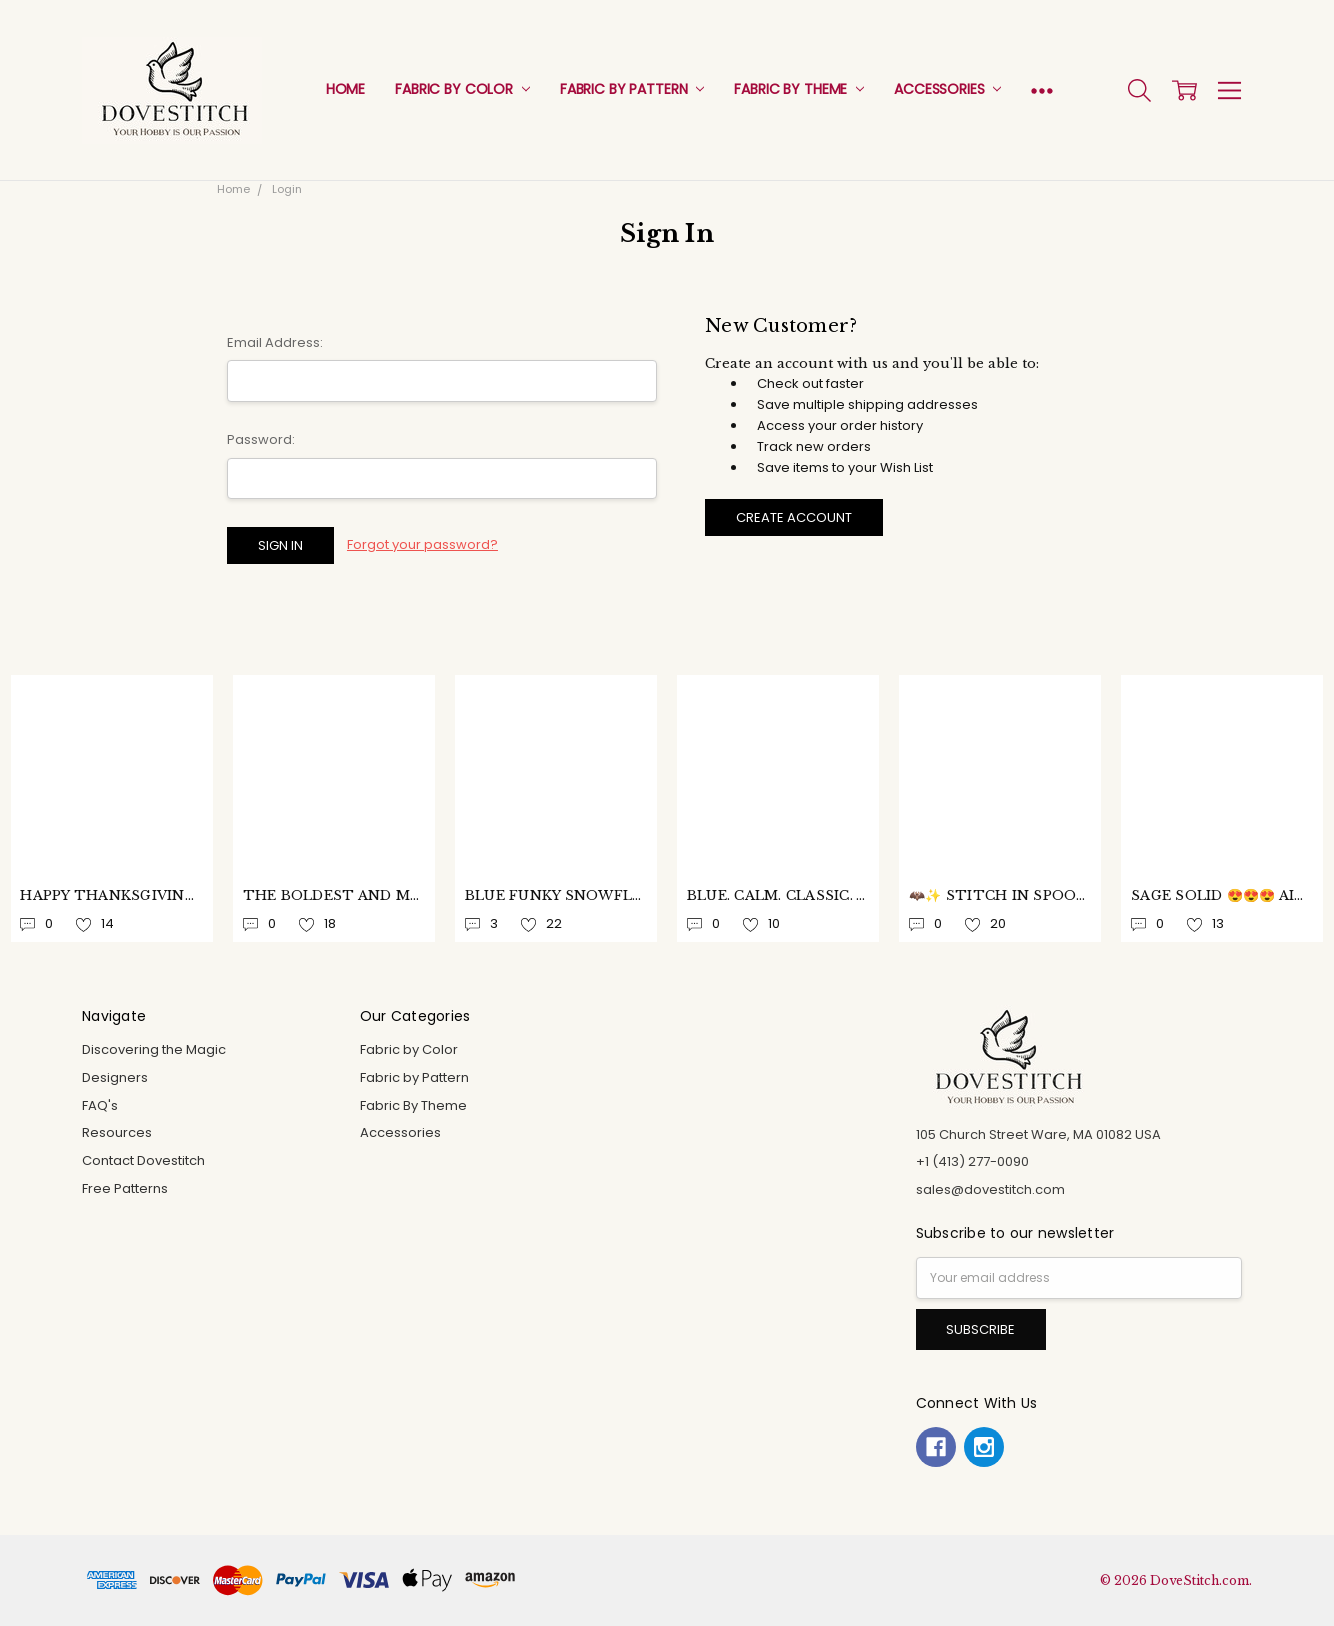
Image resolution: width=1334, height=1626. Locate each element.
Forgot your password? (422, 544)
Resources (117, 1132)
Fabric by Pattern (632, 89)
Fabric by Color (462, 89)
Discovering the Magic (154, 1049)
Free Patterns (125, 1188)
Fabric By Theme (799, 89)
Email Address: (275, 342)
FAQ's (100, 1105)
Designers (115, 1077)
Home (345, 89)
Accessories (947, 89)
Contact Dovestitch (143, 1160)
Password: (261, 439)
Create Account (794, 517)
